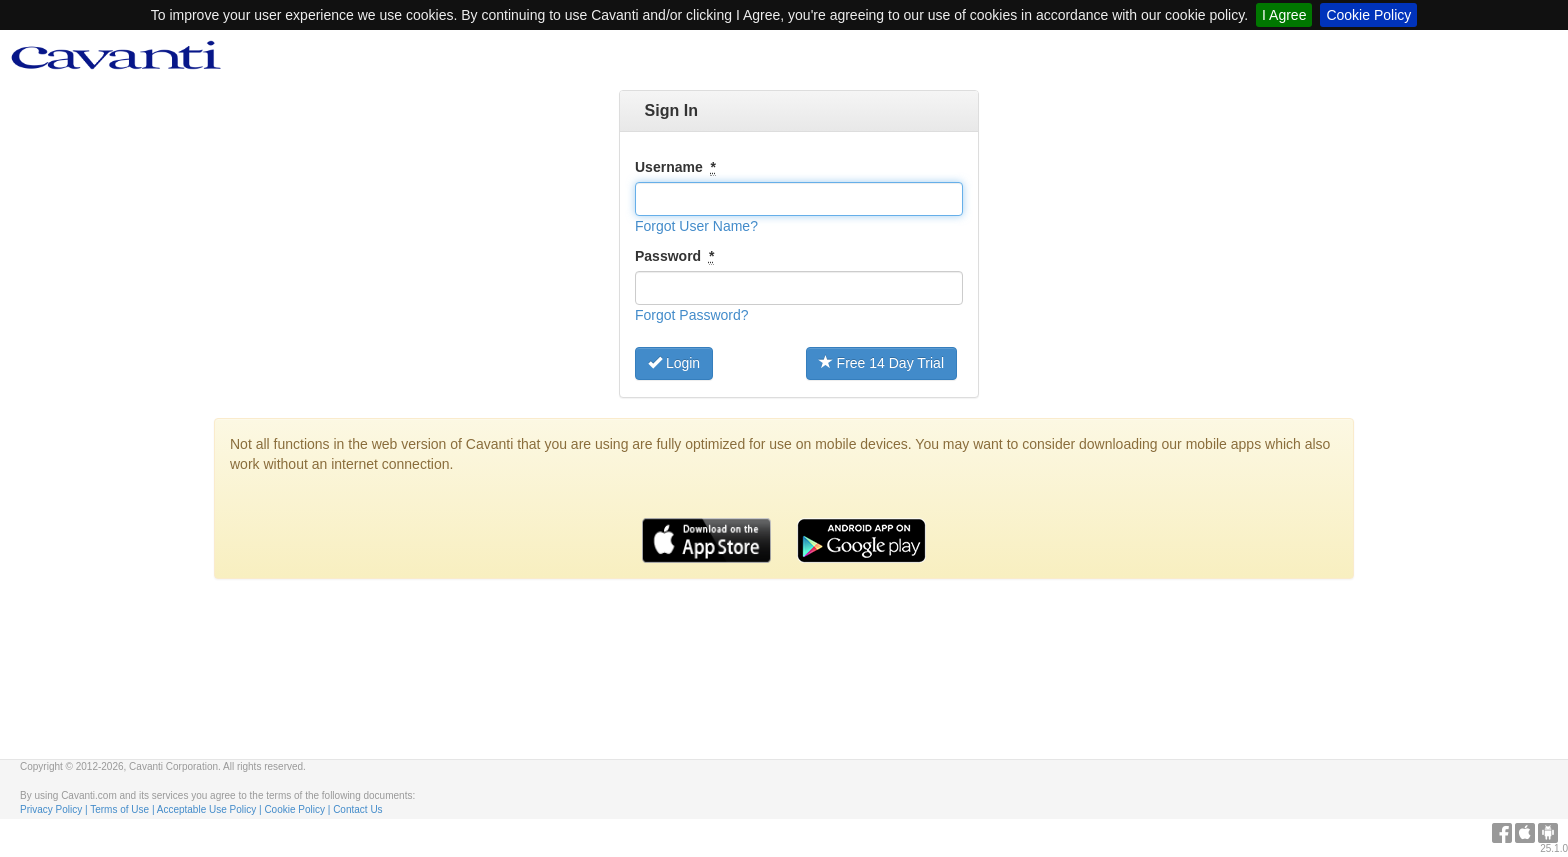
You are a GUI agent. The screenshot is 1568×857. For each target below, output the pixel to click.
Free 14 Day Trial (881, 363)
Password (674, 256)
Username (675, 167)
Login (674, 363)
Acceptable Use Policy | (211, 809)
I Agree (1284, 15)
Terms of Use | (123, 809)
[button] (696, 226)
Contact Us (357, 809)
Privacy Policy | (55, 809)
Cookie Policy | (298, 809)
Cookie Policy (1368, 15)
